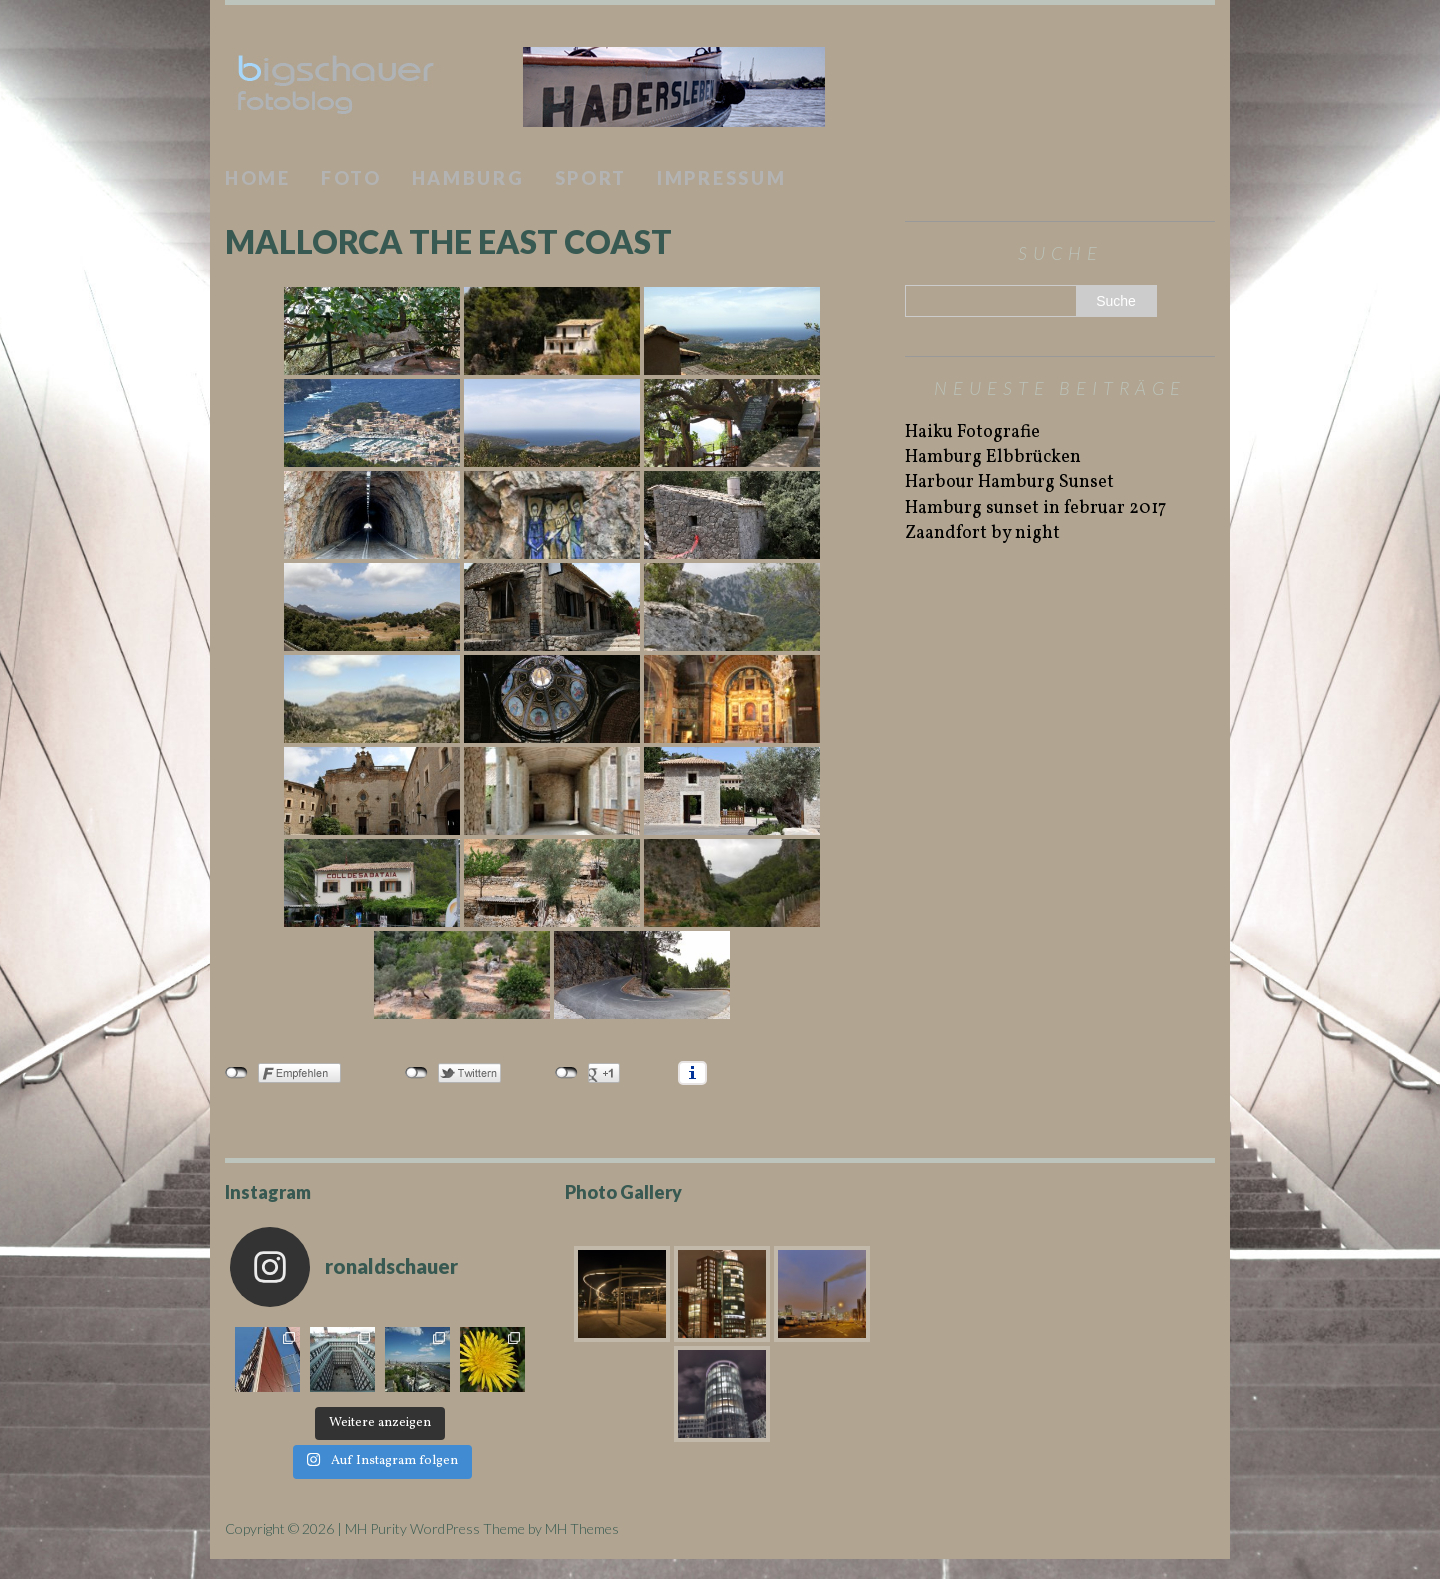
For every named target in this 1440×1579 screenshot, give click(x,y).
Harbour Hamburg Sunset (1009, 482)
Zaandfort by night (982, 533)
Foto (351, 178)
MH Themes (582, 1528)
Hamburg (468, 178)
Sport (591, 178)
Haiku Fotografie (972, 432)
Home (258, 178)
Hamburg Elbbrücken (993, 457)
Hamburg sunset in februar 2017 (1035, 508)
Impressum (721, 178)
